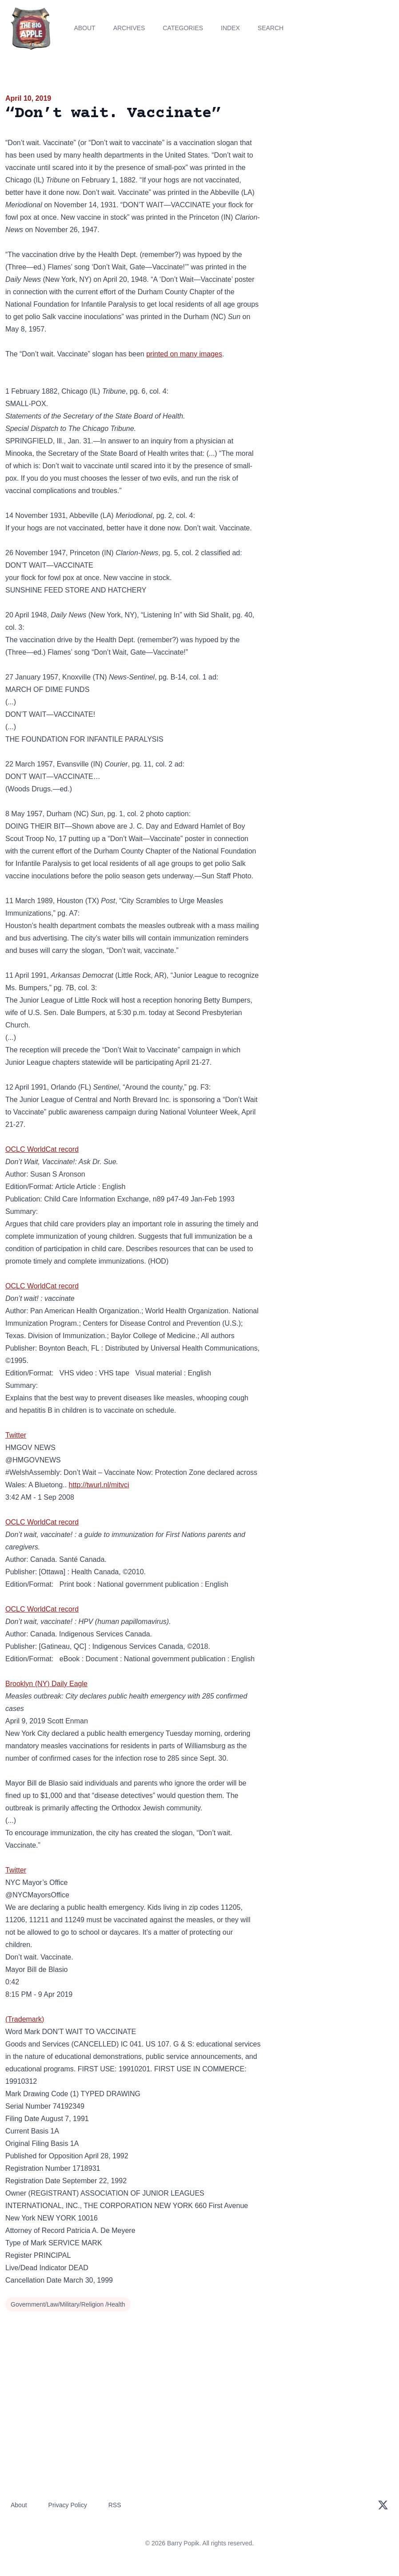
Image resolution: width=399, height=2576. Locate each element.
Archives (129, 28)
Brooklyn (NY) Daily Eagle (46, 1683)
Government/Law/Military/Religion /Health (68, 2304)
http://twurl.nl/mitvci (99, 1485)
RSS (114, 2505)
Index (230, 28)
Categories (183, 28)
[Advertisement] (332, 154)
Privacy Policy (67, 2505)
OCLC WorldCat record (42, 1149)
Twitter (15, 1435)
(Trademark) (24, 2019)
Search (270, 28)
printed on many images (184, 354)
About (84, 28)
